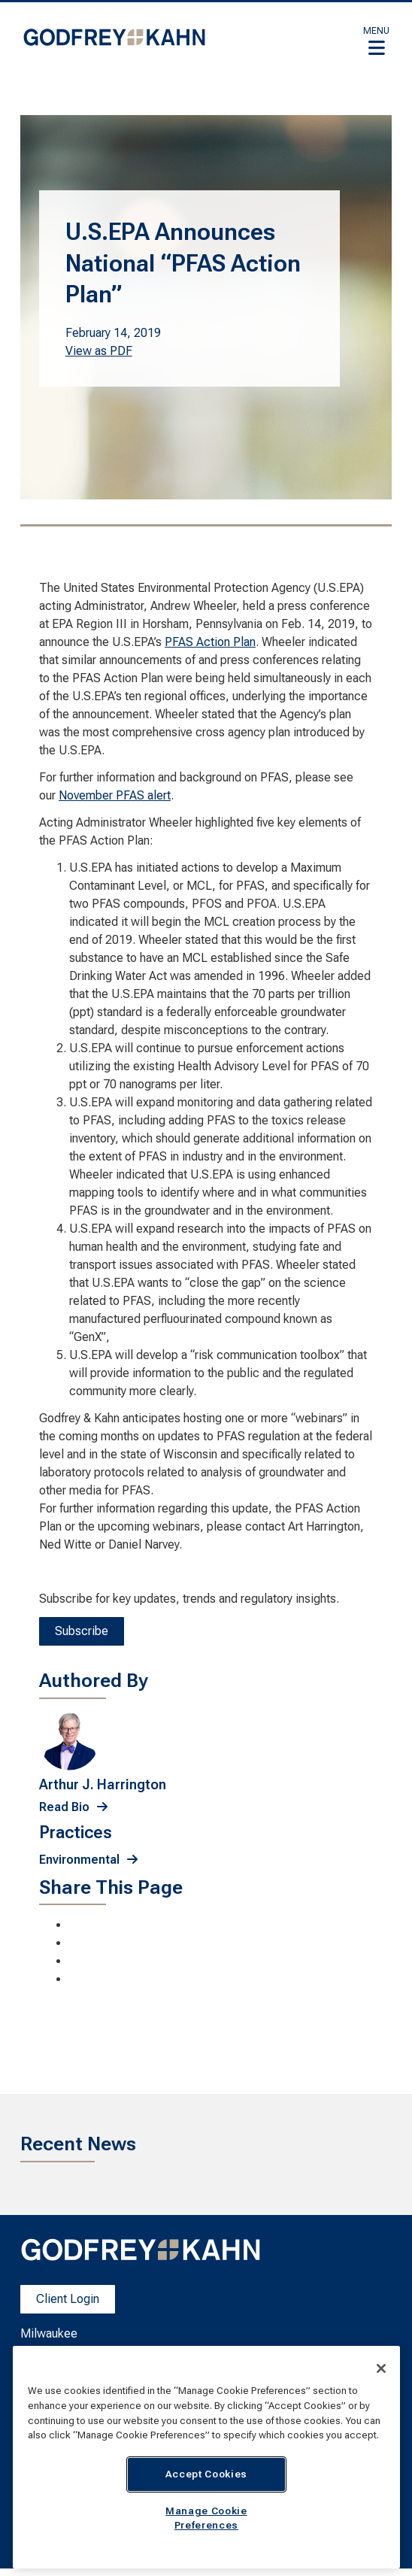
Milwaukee (48, 2333)
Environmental (79, 1859)
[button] (376, 41)
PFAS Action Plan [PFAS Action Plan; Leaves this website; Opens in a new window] (210, 642)
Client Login (67, 2299)
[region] (206, 2457)
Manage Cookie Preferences (206, 2517)
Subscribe (81, 1631)
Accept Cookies (206, 2474)
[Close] (381, 2368)
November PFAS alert (115, 795)
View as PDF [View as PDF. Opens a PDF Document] (98, 351)
